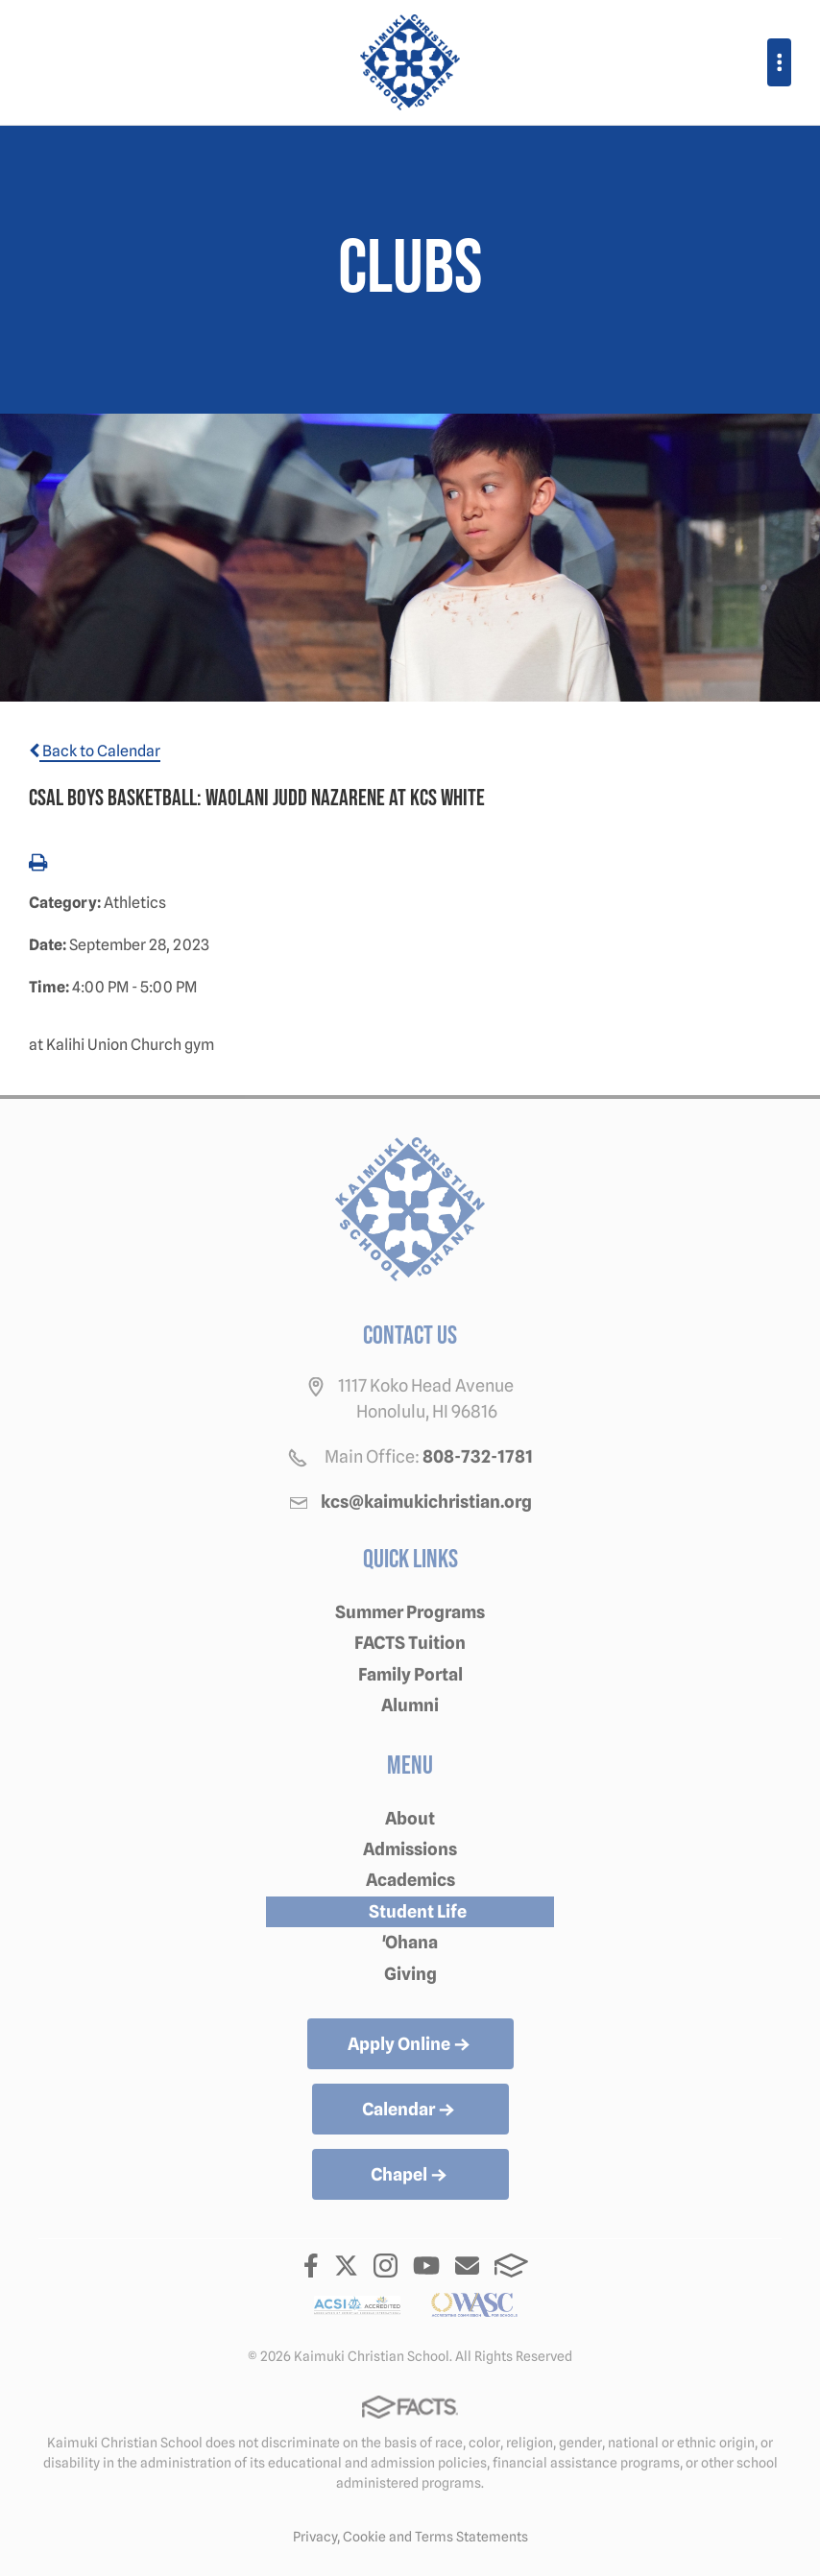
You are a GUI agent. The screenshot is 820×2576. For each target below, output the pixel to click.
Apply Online (410, 2045)
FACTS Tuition (410, 1643)
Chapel (410, 2175)
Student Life (418, 1911)
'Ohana (410, 1942)
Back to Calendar (94, 751)
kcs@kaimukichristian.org (426, 1501)
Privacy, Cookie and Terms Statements (410, 2536)
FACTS (511, 2266)
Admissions (410, 1849)
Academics (410, 1880)
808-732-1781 (477, 1456)
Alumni (410, 1705)
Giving (410, 1974)
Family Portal (410, 1674)
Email (467, 2266)
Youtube (426, 2266)
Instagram (386, 2266)
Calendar (410, 2110)
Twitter (346, 2266)
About (410, 1818)
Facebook (311, 2266)
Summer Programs (410, 1612)
